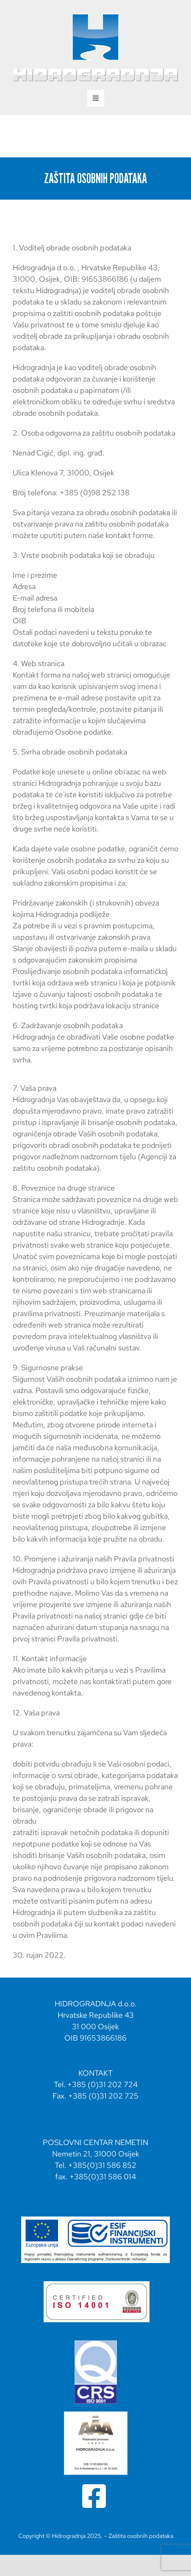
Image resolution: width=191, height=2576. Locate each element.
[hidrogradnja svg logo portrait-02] (95, 16)
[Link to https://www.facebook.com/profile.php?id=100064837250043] (94, 2496)
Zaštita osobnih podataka (140, 2536)
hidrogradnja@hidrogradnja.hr (95, 2107)
